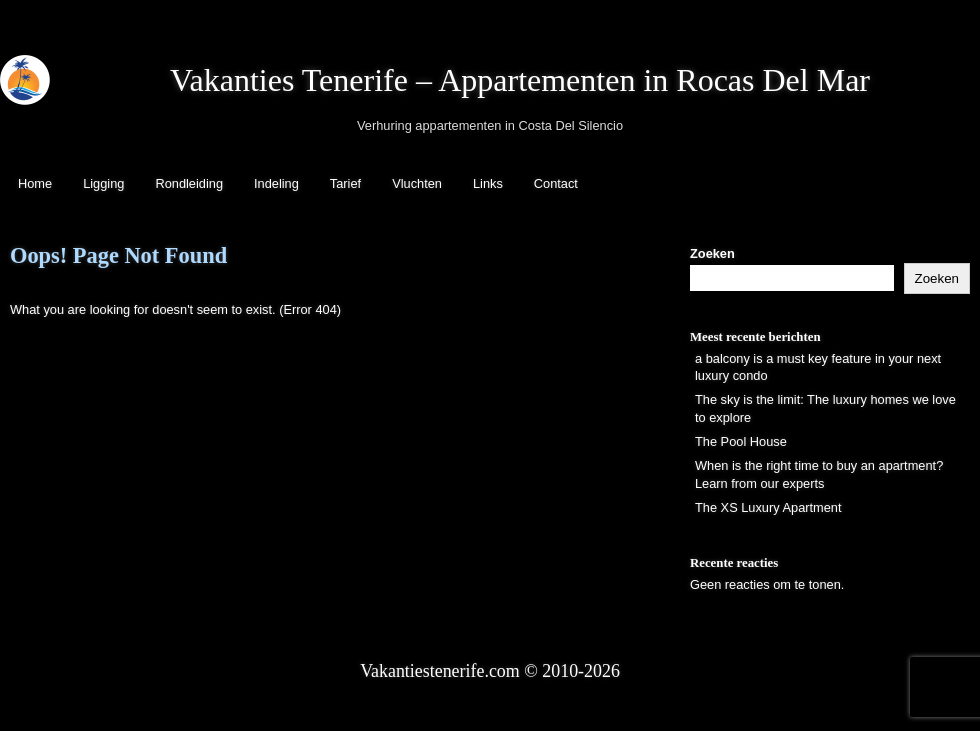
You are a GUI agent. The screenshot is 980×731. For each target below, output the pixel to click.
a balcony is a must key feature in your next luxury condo (818, 367)
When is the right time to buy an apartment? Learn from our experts (819, 474)
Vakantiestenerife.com (440, 671)
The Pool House (741, 441)
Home (35, 183)
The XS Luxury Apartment (768, 507)
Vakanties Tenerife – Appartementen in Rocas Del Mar (520, 80)
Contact (556, 183)
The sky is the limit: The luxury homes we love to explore (825, 408)
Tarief (345, 183)
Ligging (103, 183)
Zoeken (712, 253)
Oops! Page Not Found (118, 255)
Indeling (276, 183)
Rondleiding (189, 183)
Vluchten (417, 183)
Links (488, 183)
